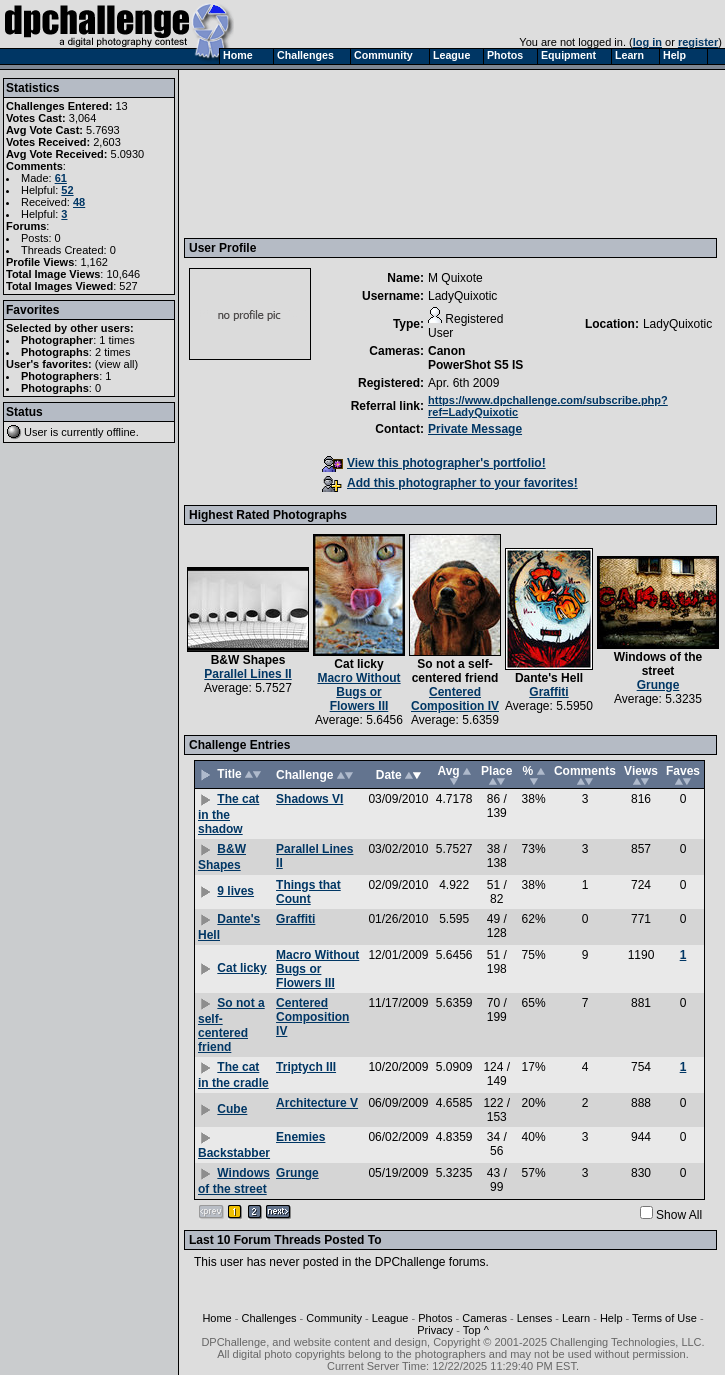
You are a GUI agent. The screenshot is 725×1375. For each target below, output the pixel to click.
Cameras (484, 1318)
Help (611, 1318)
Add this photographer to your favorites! (450, 483)
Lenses (534, 1318)
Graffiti (548, 692)
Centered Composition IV (455, 699)
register (698, 42)
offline (121, 432)
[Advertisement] (282, 153)
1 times (116, 340)
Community (334, 1318)
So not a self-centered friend (455, 671)
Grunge (658, 685)
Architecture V (317, 1103)
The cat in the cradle (233, 1075)
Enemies (300, 1137)
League (390, 1318)
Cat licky (358, 664)
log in (647, 42)
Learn (576, 1318)
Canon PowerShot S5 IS (475, 358)
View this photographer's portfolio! (434, 463)
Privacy (435, 1330)
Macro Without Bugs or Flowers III (358, 692)
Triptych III (306, 1067)
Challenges (269, 1318)
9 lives (235, 891)
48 (79, 202)
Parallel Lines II (247, 674)
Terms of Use (664, 1318)
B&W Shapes (248, 660)
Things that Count (308, 892)
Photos (435, 1318)
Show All (679, 1215)
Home (216, 1318)
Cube (232, 1109)
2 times (112, 352)
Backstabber (234, 1153)
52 (67, 190)
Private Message (475, 429)
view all (117, 364)
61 (61, 178)
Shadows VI (309, 799)
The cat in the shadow (228, 814)
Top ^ (476, 1330)
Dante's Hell (549, 678)
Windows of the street (658, 664)
